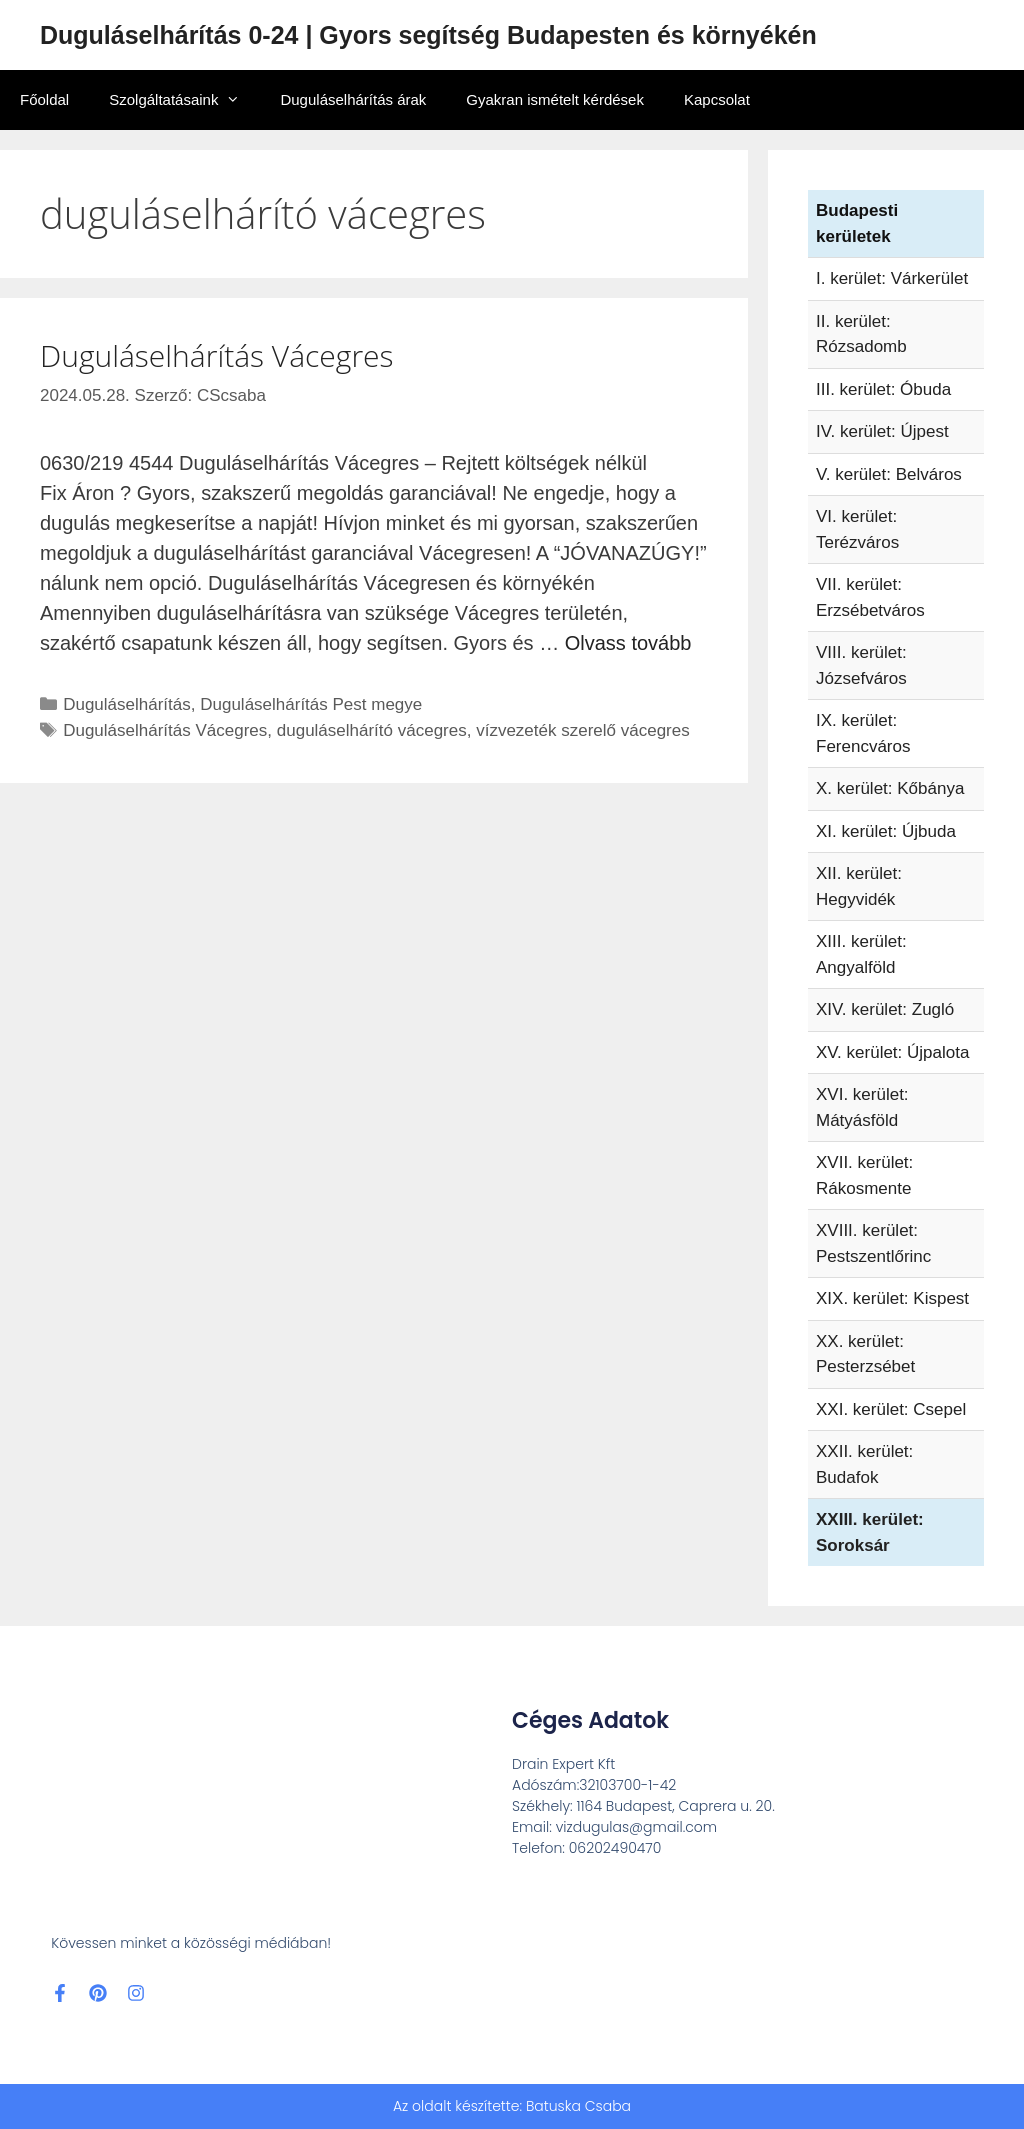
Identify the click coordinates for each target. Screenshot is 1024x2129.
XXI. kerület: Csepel (891, 1409)
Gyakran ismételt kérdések (555, 99)
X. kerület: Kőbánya (890, 788)
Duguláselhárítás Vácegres (217, 355)
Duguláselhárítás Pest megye (311, 704)
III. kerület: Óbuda (883, 389)
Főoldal (44, 99)
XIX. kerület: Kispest (892, 1298)
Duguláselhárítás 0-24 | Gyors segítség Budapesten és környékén (428, 35)
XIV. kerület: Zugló (885, 1009)
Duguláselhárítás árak (353, 99)
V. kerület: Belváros (889, 474)
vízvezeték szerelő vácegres (583, 730)
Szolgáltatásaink (184, 100)
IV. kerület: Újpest (882, 431)
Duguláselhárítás (127, 704)
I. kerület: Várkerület (892, 278)
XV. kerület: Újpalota (892, 1052)
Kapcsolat (717, 99)
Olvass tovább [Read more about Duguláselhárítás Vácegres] (628, 643)
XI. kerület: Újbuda (886, 831)
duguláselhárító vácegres (372, 730)
